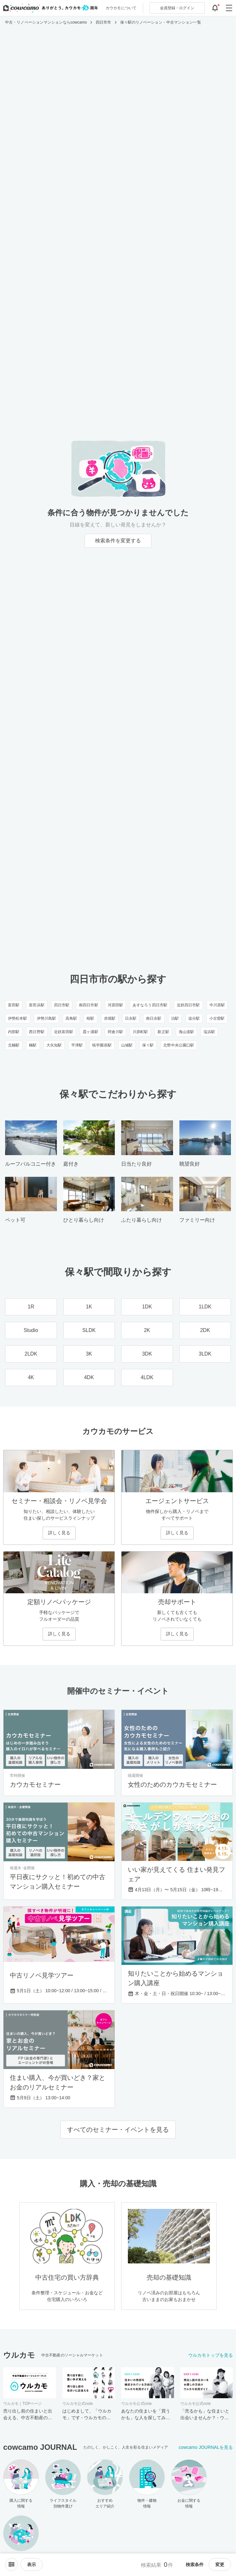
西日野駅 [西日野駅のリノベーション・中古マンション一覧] (36, 1032)
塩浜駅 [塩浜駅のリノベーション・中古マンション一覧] (209, 1032)
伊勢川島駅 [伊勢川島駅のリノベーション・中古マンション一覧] (46, 1018)
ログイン (177, 8)
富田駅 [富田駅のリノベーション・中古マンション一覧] (13, 1005)
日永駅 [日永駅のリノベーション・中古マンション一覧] (130, 1018)
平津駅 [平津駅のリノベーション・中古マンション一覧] (77, 1045)
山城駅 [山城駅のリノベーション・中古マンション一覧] (127, 1045)
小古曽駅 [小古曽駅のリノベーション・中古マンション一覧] (217, 1018)
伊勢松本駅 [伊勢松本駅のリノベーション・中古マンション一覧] (17, 1018)
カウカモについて (121, 8)
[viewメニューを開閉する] (31, 2564)
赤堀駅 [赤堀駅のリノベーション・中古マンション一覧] (109, 1018)
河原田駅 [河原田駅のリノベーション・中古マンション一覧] (115, 1005)
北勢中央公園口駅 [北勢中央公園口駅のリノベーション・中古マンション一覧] (178, 1045)
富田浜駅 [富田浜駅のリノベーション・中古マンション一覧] (36, 1005)
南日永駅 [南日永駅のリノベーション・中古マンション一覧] (153, 1018)
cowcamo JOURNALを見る (206, 2447)
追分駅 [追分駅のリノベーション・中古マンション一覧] (194, 1018)
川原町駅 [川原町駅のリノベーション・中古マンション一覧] (140, 1032)
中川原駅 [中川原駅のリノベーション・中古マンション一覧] (217, 1005)
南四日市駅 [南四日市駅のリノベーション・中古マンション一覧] (88, 1005)
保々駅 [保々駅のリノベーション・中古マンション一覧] (148, 1045)
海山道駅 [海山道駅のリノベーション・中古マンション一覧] (186, 1032)
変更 (219, 2564)
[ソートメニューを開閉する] (11, 2564)
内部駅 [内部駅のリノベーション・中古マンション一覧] (13, 1032)
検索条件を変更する (118, 540)
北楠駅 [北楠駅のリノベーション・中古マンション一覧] (13, 1045)
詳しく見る (59, 1532)
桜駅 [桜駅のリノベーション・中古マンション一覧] (90, 1018)
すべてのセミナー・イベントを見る (118, 2129)
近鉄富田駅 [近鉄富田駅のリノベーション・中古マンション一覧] (63, 1032)
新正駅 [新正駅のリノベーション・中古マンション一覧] (163, 1032)
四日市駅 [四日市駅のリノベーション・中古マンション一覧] (61, 1005)
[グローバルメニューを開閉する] (229, 8)
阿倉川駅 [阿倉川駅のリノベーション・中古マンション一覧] (115, 1032)
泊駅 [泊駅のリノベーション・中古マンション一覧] (175, 1018)
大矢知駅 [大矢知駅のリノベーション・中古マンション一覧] (54, 1045)
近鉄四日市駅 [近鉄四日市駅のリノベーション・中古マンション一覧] (188, 1005)
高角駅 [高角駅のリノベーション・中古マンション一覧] (71, 1018)
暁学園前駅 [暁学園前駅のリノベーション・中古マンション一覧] (102, 1045)
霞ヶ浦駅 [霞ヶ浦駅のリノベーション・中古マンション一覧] (90, 1032)
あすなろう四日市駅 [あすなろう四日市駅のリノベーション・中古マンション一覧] (150, 1005)
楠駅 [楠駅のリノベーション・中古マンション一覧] (33, 1045)
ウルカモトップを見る (210, 2355)
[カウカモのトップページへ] (49, 8)
